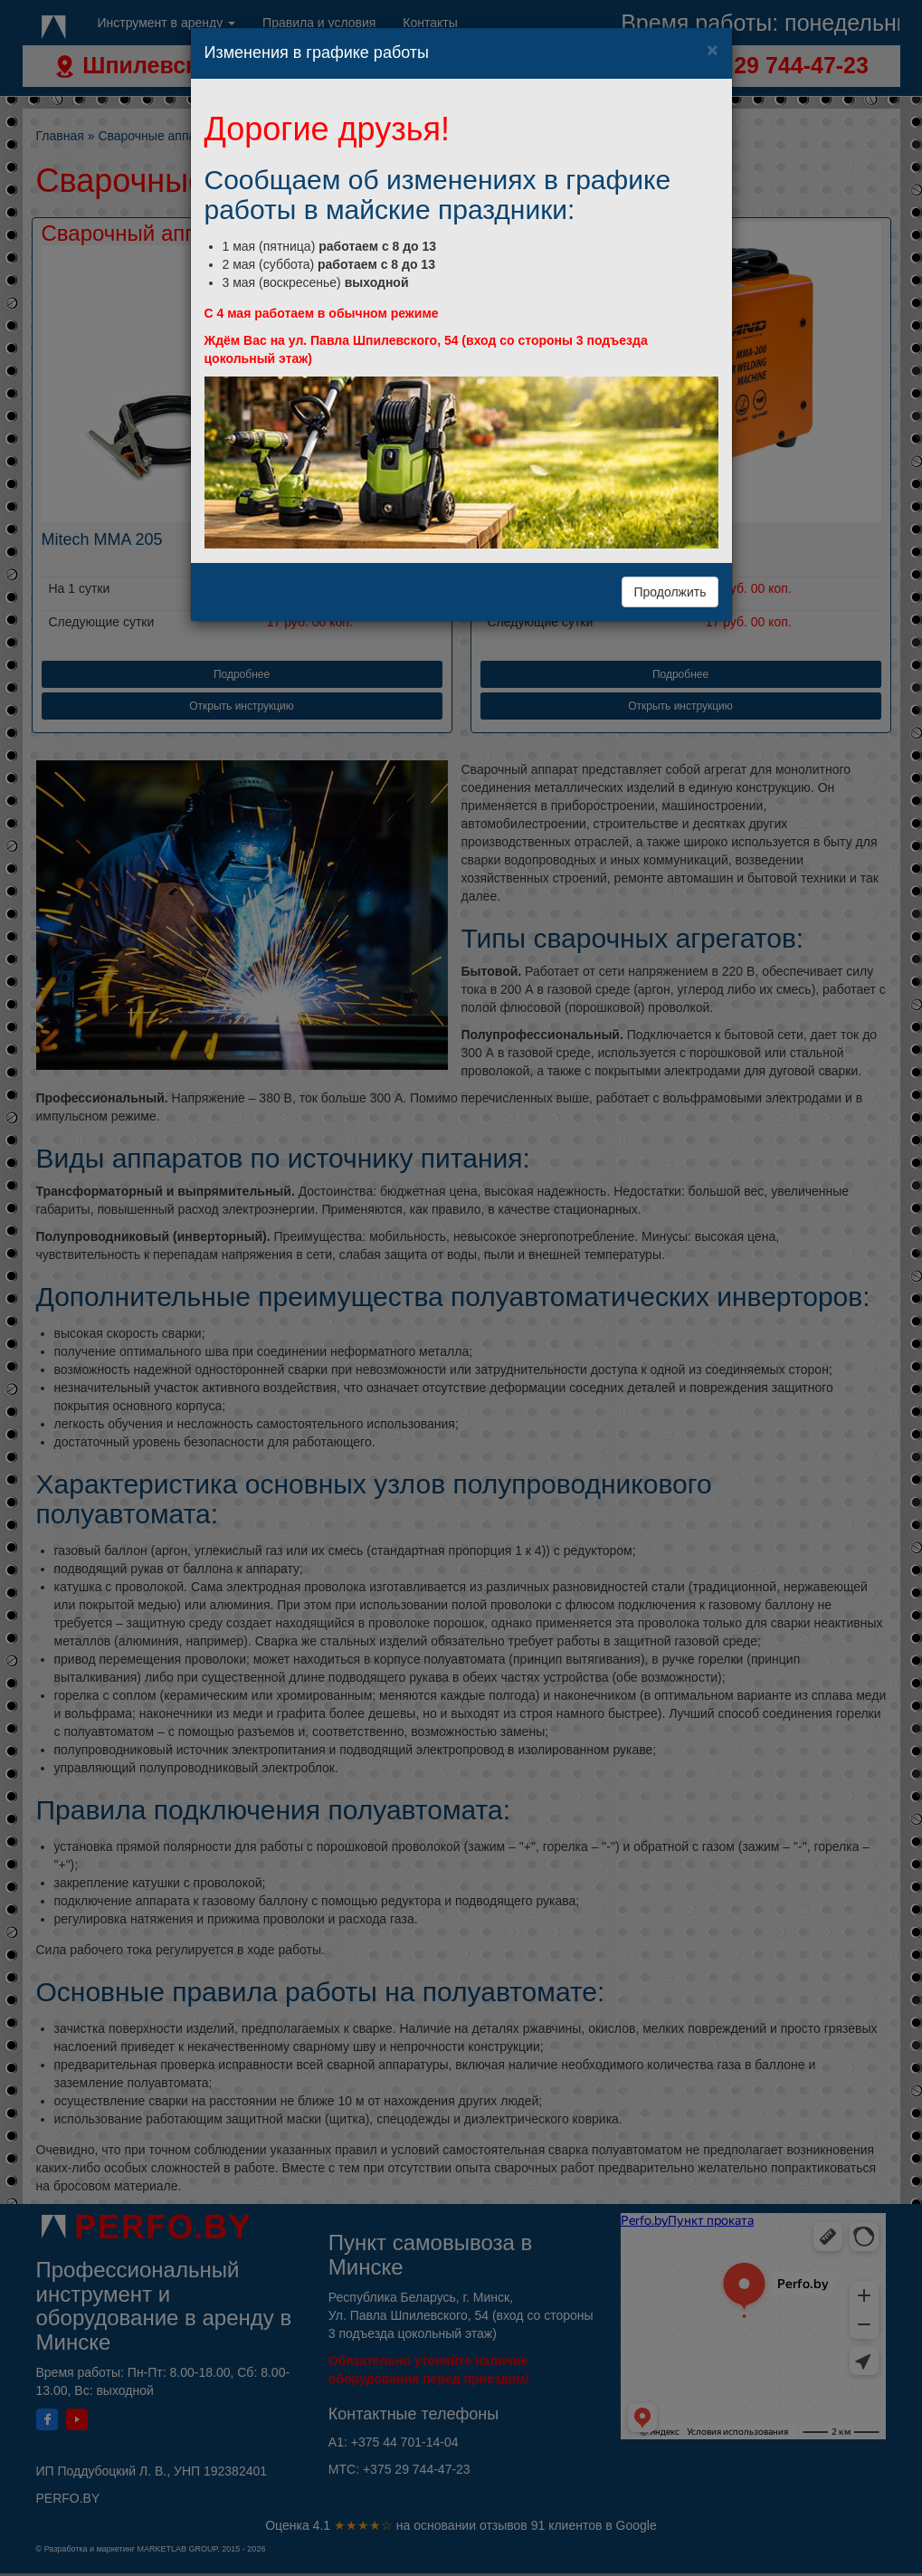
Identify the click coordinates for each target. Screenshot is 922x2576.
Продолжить (669, 592)
